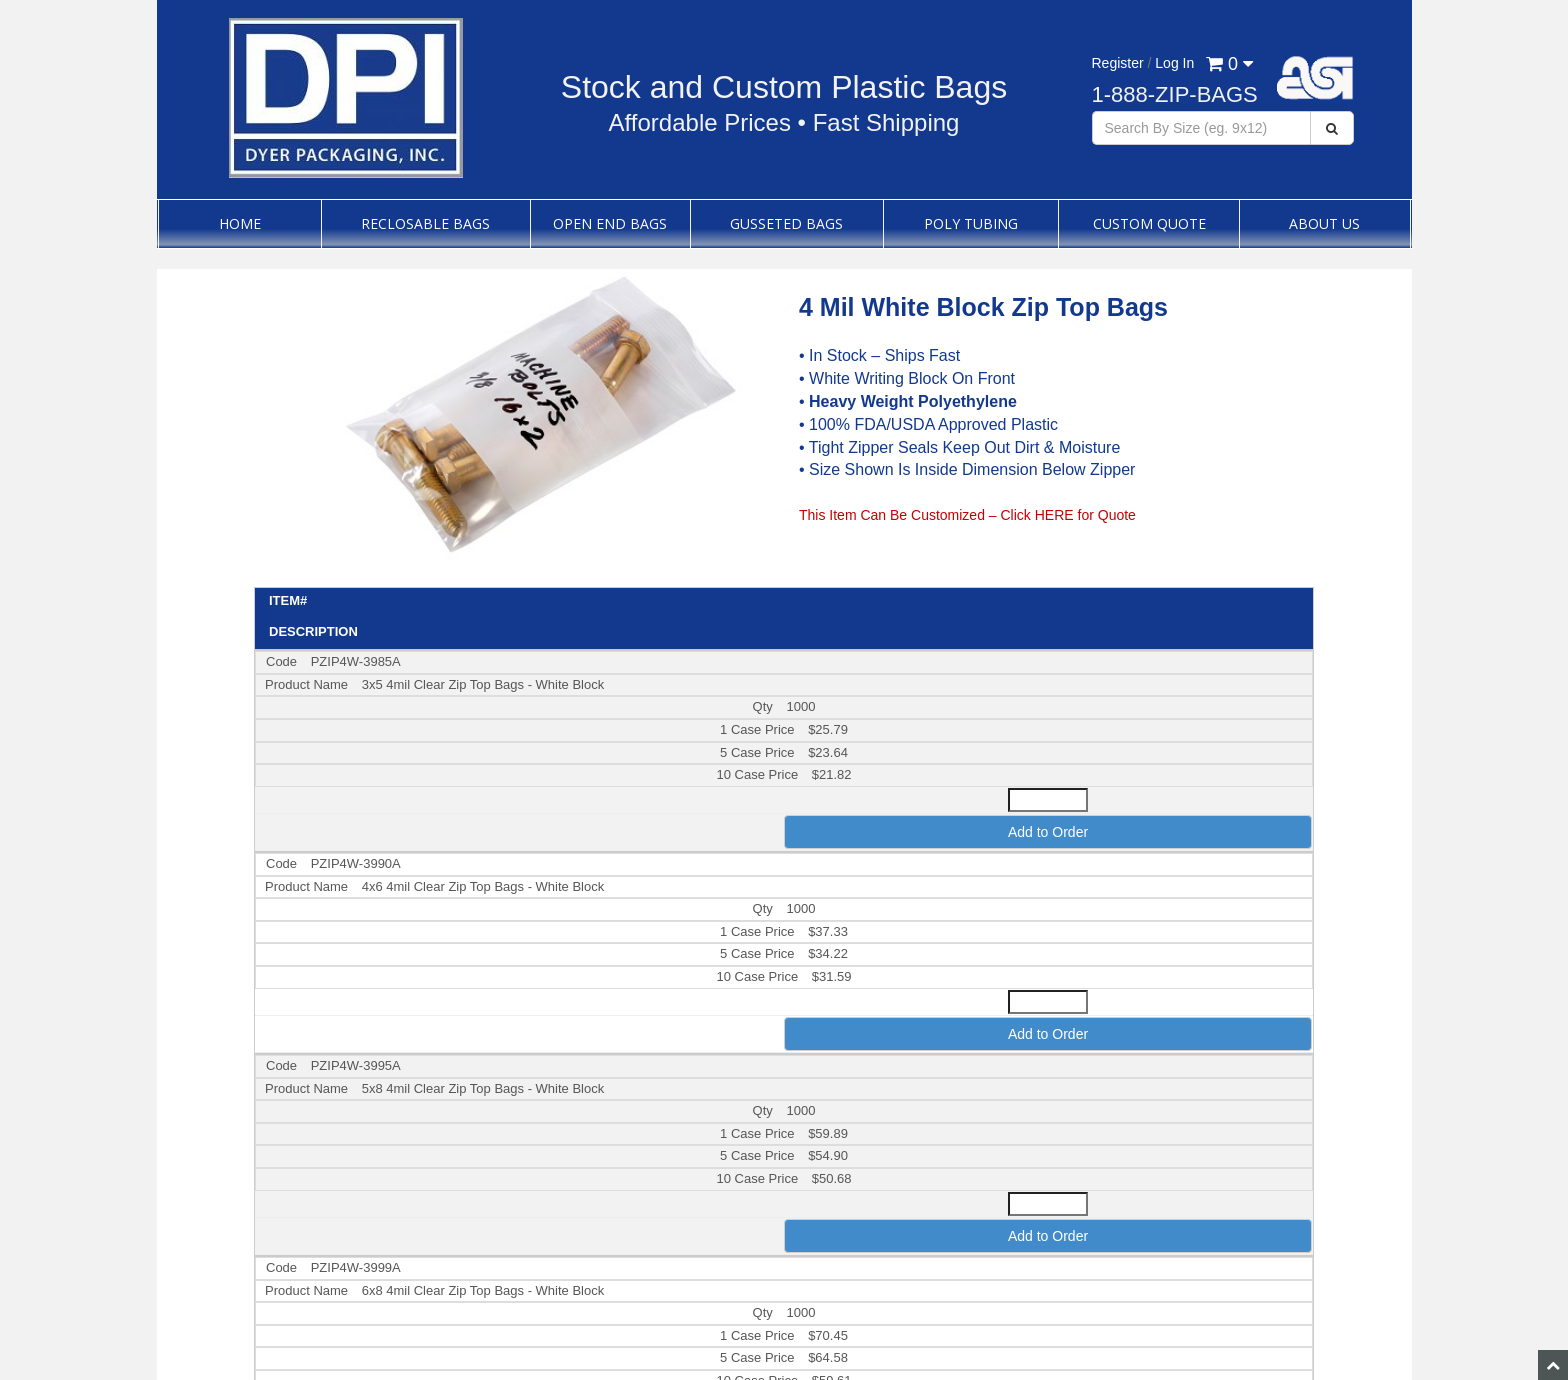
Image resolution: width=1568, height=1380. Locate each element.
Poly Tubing (971, 223)
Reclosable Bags (425, 223)
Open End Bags (610, 223)
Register (1118, 63)
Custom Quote (1149, 223)
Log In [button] (1174, 63)
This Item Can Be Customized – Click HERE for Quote (967, 515)
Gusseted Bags (786, 223)
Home (240, 223)
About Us (1324, 223)
